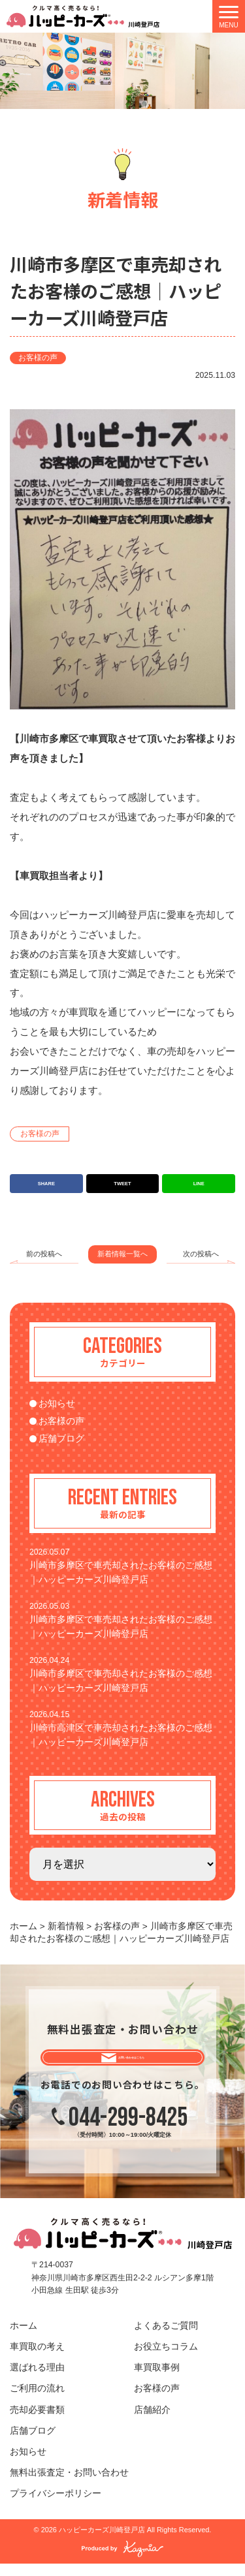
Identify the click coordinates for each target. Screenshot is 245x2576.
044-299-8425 (128, 2131)
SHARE (46, 1184)
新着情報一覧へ (122, 1254)
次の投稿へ (201, 1254)
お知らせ (57, 1403)
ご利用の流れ (37, 2401)
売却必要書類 (37, 2422)
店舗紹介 (152, 2422)
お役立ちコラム (166, 2360)
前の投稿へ (44, 1254)
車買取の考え (37, 2360)
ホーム (23, 2339)
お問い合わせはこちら (132, 2063)
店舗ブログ (61, 1439)
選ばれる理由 (37, 2380)
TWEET (122, 1184)
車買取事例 (157, 2380)
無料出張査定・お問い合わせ (69, 2486)
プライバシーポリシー (55, 2506)
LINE (198, 1184)
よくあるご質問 (166, 2339)
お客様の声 (37, 357)
